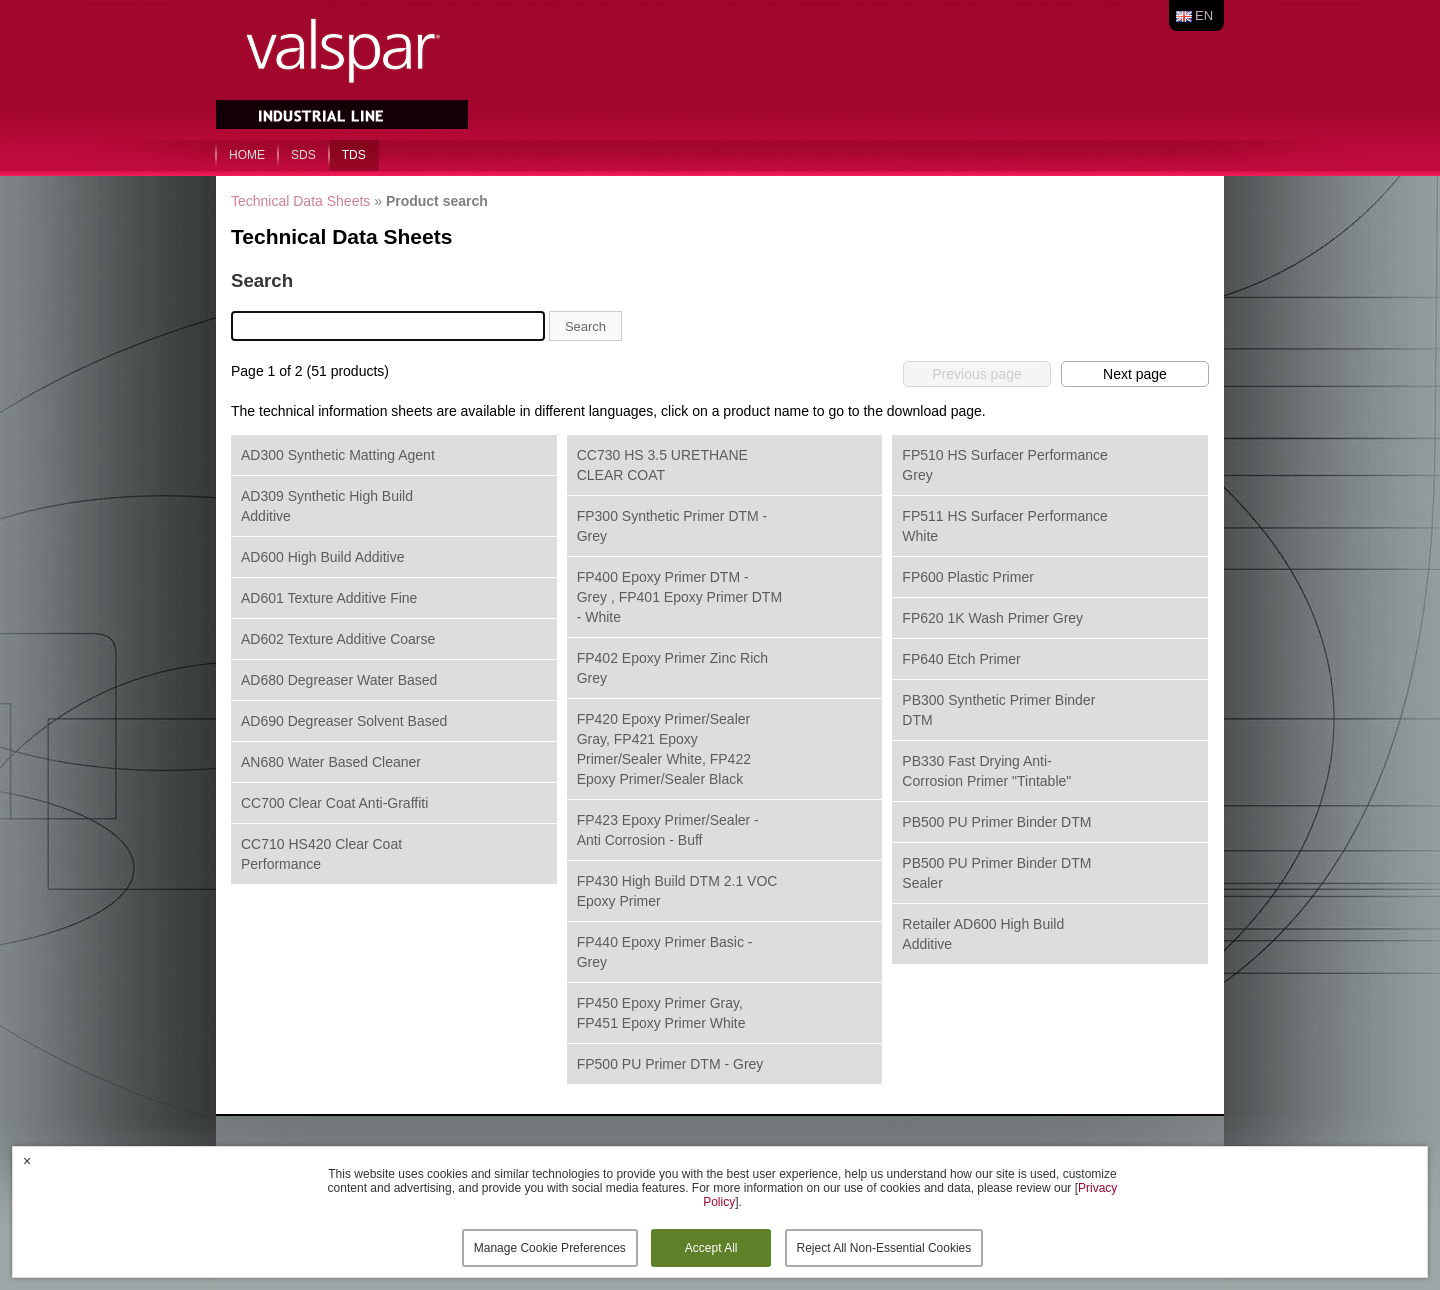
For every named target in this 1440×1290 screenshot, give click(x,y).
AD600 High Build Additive (322, 557)
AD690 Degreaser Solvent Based (344, 721)
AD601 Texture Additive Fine (329, 598)
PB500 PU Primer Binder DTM (996, 822)
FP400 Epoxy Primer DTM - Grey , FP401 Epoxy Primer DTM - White (679, 597)
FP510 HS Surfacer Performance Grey (1004, 465)
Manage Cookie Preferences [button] (550, 1248)
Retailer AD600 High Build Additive (983, 934)
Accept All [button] (711, 1248)
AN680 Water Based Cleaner (331, 762)
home (247, 155)
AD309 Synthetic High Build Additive (327, 506)
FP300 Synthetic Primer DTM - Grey (672, 526)
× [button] (27, 1161)
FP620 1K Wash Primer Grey (992, 618)
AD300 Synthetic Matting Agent (338, 455)
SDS (303, 155)
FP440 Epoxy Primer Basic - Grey (665, 952)
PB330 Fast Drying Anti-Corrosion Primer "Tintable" (986, 771)
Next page (1135, 374)
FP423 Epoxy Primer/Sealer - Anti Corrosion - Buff (668, 830)
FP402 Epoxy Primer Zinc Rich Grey (672, 668)
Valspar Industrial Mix (344, 68)
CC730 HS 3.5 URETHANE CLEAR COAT (662, 465)
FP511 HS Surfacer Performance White (1004, 526)
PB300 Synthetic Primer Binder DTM (998, 710)
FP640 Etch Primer (961, 659)
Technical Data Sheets (300, 201)
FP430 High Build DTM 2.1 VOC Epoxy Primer (677, 891)
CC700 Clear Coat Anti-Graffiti (334, 803)
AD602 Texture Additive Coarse (338, 639)
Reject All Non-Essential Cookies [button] (884, 1248)
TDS (354, 155)
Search (585, 326)
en (1204, 15)
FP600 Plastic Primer (967, 577)
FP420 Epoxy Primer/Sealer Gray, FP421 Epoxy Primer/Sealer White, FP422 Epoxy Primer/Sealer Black (664, 749)
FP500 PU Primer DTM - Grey (670, 1064)
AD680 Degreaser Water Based (339, 680)
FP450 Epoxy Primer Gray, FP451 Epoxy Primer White (661, 1013)
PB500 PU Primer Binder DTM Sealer (996, 873)
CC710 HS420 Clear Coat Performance (321, 854)
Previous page (977, 374)
